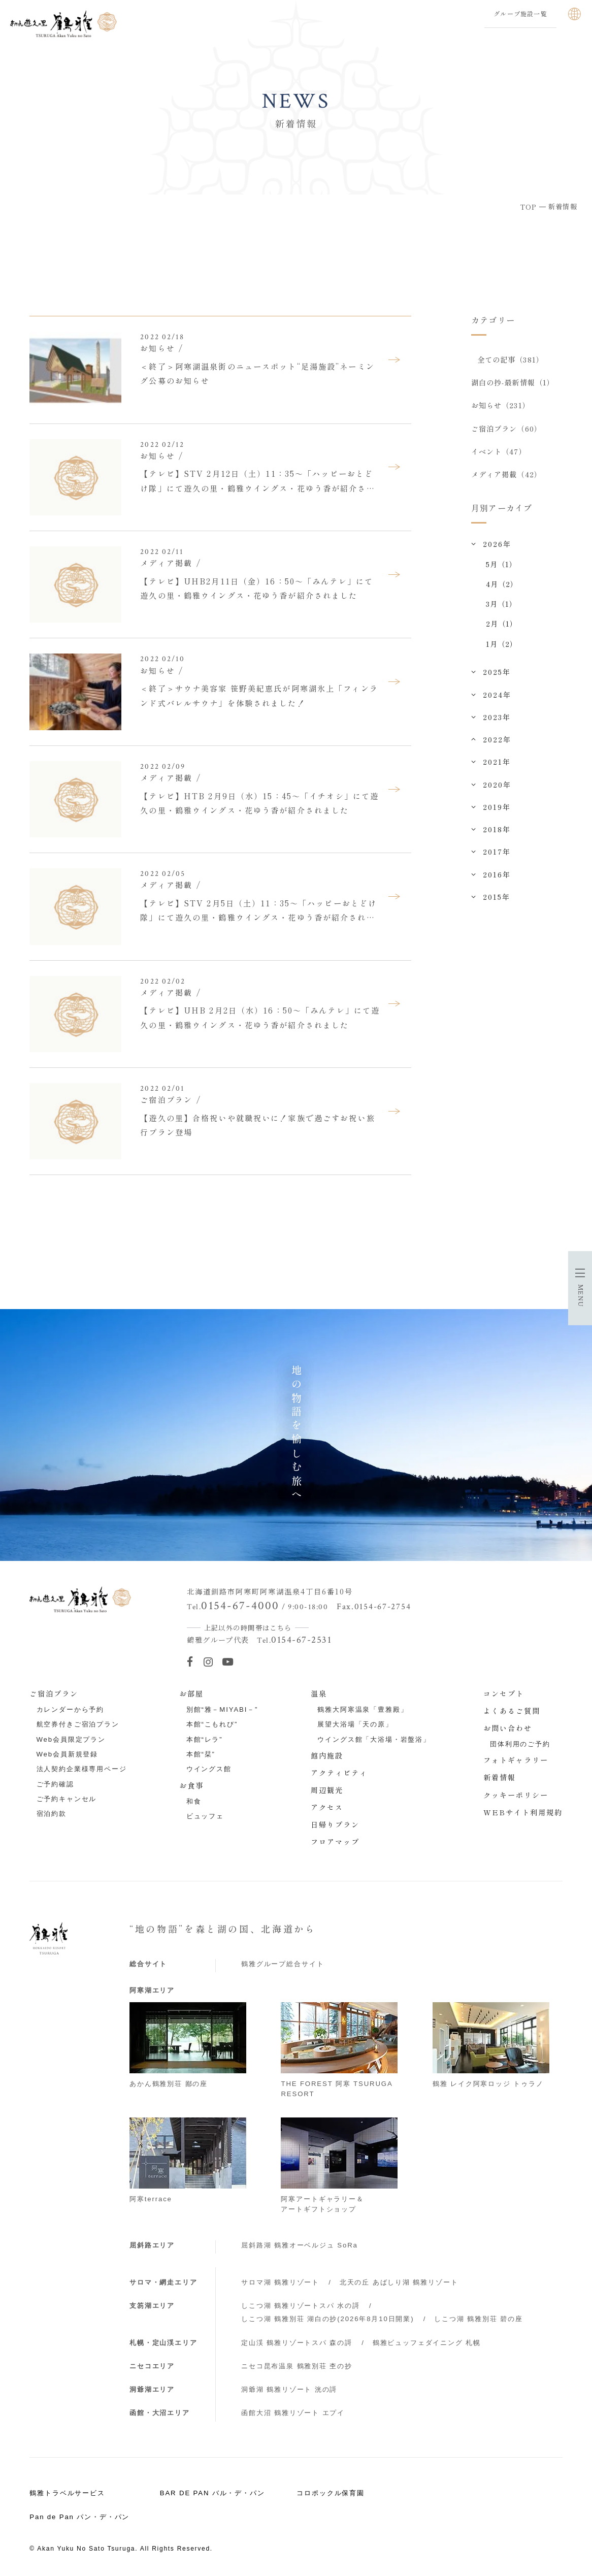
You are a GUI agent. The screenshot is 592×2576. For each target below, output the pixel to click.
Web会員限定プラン (71, 1739)
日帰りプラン (335, 1824)
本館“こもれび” (212, 1724)
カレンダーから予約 (71, 1709)
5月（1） (501, 564)
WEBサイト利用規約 (523, 1812)
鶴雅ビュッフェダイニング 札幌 (427, 2342)
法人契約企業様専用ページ (82, 1769)
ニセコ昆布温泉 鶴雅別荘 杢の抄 (296, 2366)
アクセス (327, 1807)
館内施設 (327, 1755)
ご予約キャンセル (67, 1799)
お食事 (191, 1785)
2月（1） (502, 624)
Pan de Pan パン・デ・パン (79, 2517)
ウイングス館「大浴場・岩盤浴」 (374, 1739)
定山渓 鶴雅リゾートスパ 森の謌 (296, 2342)
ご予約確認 (55, 1784)
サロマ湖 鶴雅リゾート (280, 2282)
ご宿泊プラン (53, 1693)
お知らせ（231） (500, 406)
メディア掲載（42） (506, 475)
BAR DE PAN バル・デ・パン (212, 2493)
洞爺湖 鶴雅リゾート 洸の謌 (289, 2389)
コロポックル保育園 (331, 2493)
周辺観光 (327, 1790)
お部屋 (191, 1693)
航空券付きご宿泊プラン (78, 1724)
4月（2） (502, 584)
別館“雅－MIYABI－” (222, 1709)
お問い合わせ (507, 1728)
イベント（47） (499, 451)
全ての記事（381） (510, 359)
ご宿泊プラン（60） (506, 428)
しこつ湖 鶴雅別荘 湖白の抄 (327, 2319)
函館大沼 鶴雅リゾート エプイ (293, 2413)
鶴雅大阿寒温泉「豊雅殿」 (362, 1709)
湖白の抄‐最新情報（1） (513, 382)
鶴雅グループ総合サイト (282, 1964)
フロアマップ (335, 1842)
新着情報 (499, 1777)
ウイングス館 (209, 1769)
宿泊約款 (52, 1813)
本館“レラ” (204, 1739)
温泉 (319, 1693)
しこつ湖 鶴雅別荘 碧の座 (478, 2319)
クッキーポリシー (515, 1795)
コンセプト (503, 1693)
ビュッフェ (205, 1816)
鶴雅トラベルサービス (67, 2493)
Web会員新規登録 (67, 1754)
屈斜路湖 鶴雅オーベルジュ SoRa (299, 2245)
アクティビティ (339, 1773)
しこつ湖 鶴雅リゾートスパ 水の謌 (300, 2305)
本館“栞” (200, 1754)
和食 (194, 1801)
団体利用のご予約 (520, 1744)
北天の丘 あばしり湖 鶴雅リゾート (399, 2282)
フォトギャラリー (515, 1760)
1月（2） (502, 644)
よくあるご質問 (511, 1711)
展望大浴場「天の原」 (355, 1724)
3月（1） (501, 604)
